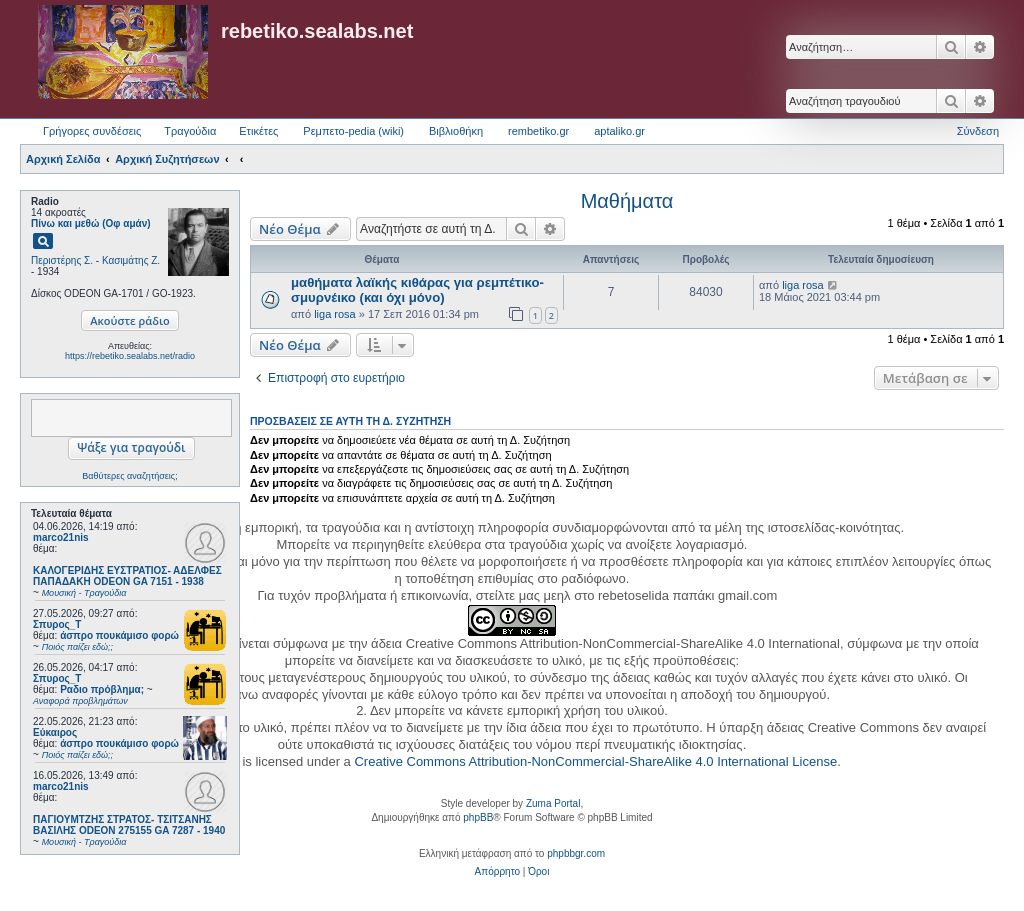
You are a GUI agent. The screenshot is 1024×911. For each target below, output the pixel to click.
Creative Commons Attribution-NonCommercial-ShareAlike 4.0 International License (595, 761)
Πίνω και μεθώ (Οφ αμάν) (91, 223)
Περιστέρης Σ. (62, 260)
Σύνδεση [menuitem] (978, 131)
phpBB (478, 817)
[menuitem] (497, 872)
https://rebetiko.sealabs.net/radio (130, 356)
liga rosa (335, 314)
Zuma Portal (553, 803)
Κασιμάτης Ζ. (131, 260)
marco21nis (61, 537)
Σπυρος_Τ (57, 624)
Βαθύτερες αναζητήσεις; (129, 476)
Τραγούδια (190, 131)
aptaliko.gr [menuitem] (619, 131)
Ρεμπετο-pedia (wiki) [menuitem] (353, 131)
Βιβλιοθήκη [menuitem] (456, 131)
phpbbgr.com (576, 853)
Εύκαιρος (55, 732)
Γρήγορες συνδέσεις (92, 131)
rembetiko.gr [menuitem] (538, 131)
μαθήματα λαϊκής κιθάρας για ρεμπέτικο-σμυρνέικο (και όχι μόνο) (417, 290)
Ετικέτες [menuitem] (258, 131)
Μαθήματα (627, 201)
